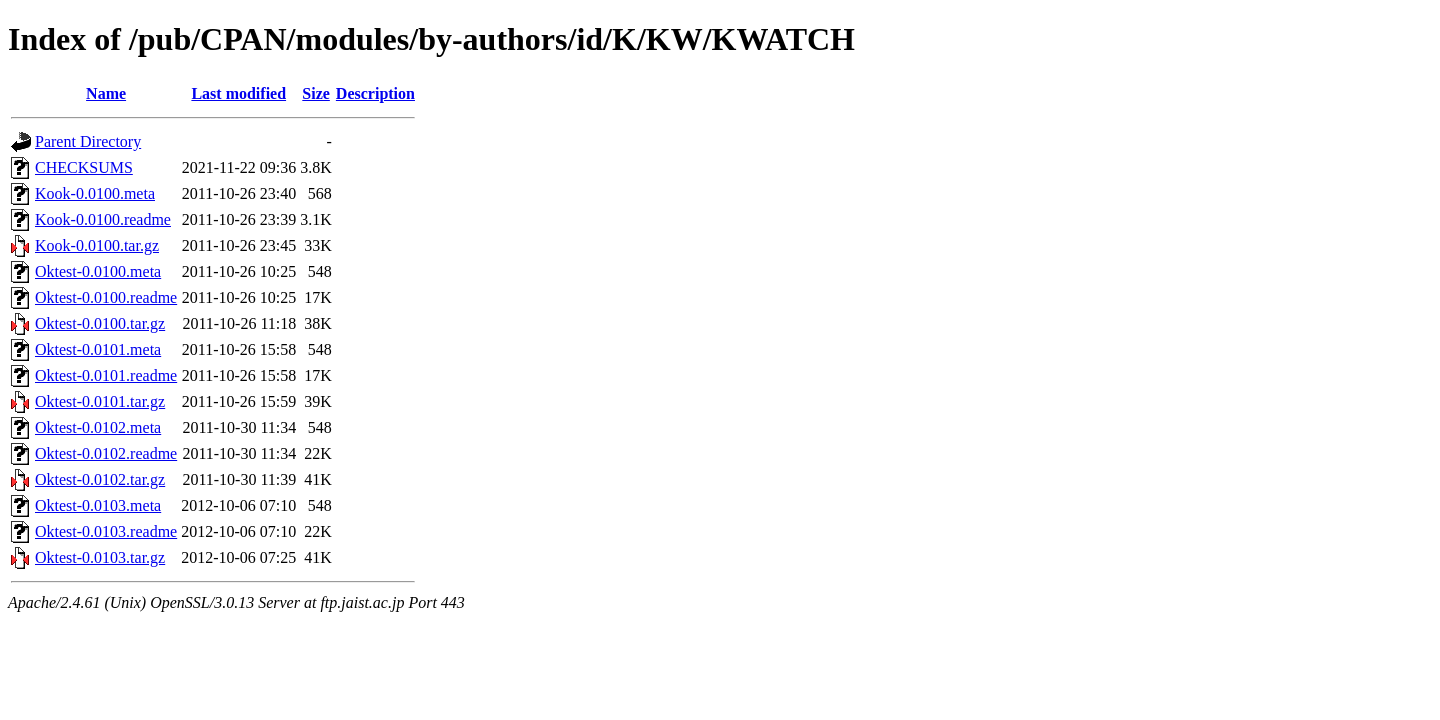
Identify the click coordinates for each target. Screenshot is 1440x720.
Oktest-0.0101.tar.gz (100, 401)
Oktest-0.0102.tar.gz (100, 479)
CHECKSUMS (84, 167)
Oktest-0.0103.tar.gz (100, 557)
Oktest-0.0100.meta (98, 271)
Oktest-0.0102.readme (106, 453)
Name (106, 93)
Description (375, 93)
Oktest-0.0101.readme (106, 375)
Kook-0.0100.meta (95, 193)
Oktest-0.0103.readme (106, 531)
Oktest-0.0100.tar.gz (100, 323)
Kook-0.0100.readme (103, 219)
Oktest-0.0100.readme (106, 297)
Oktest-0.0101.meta (98, 349)
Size (316, 93)
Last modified (238, 93)
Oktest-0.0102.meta (98, 427)
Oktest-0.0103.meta (98, 505)
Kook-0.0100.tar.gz (97, 245)
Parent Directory (88, 141)
